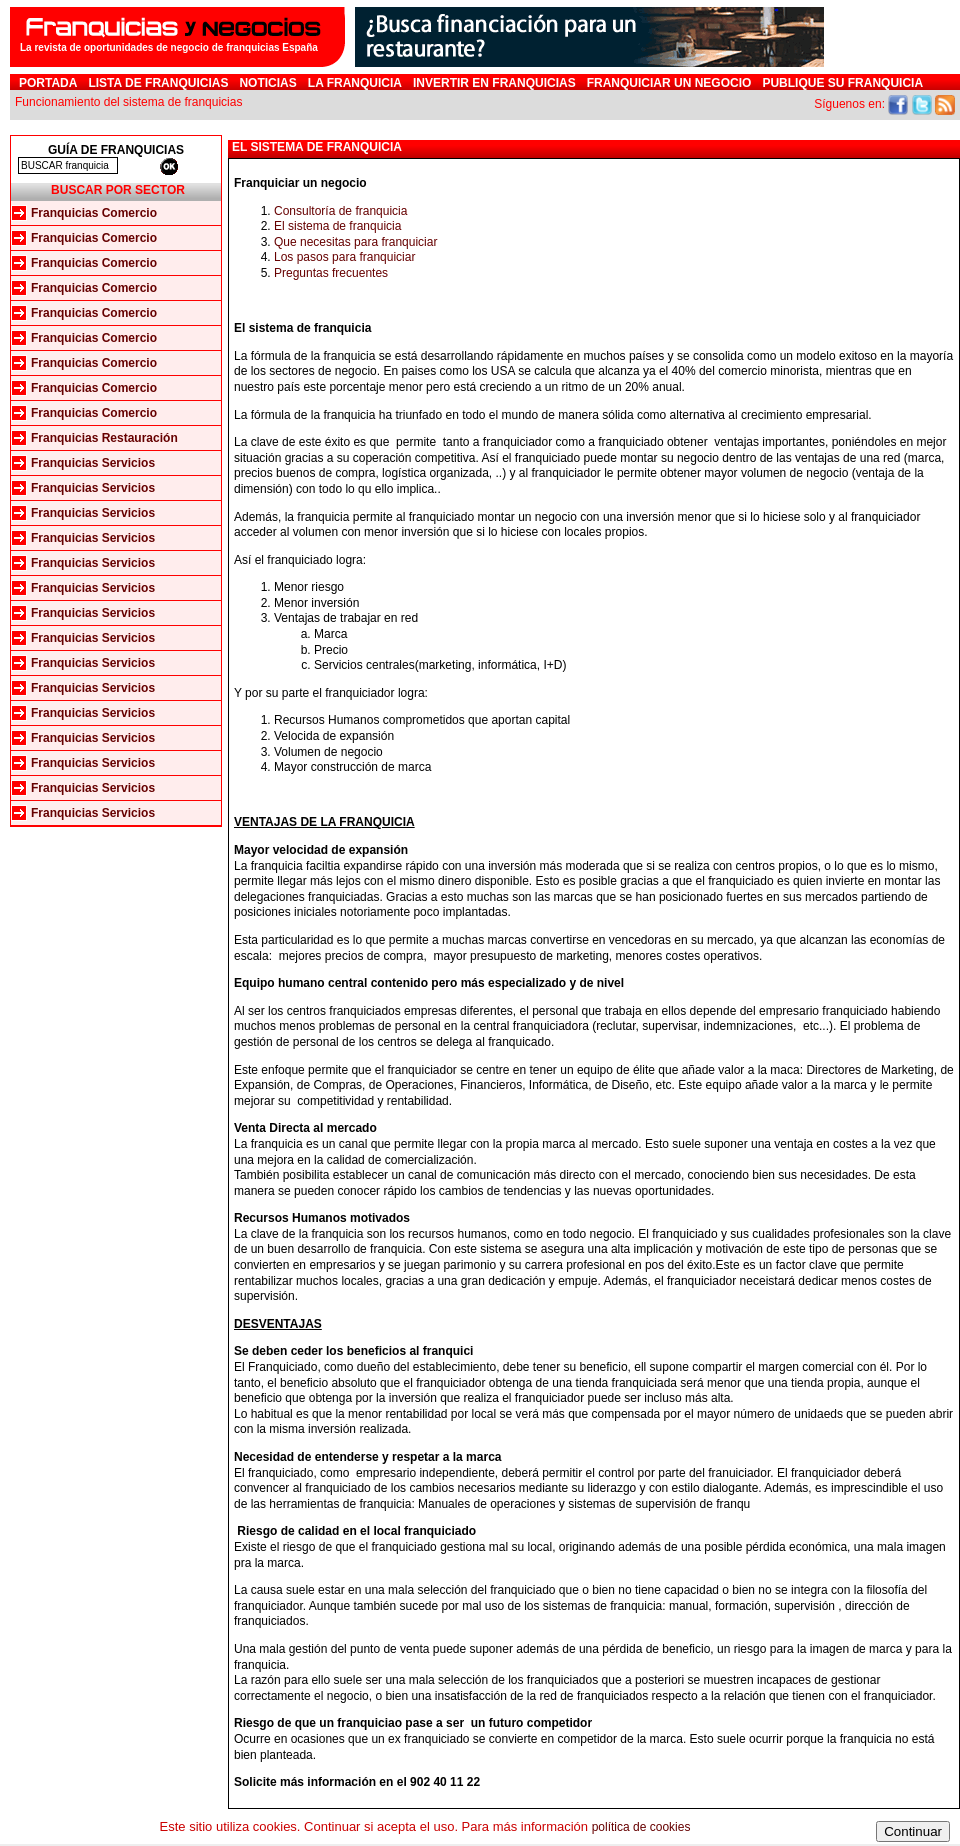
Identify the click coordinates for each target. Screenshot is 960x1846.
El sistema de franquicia (337, 226)
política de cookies (641, 1827)
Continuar (913, 1831)
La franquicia (355, 83)
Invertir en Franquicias (494, 83)
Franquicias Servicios (93, 463)
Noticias (267, 83)
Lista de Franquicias (158, 83)
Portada (48, 83)
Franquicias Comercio (94, 213)
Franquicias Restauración (104, 438)
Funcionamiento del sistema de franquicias (128, 102)
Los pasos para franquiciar (344, 257)
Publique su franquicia (842, 83)
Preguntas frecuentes (331, 273)
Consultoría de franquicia (340, 211)
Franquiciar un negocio (669, 83)
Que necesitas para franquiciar (355, 242)
